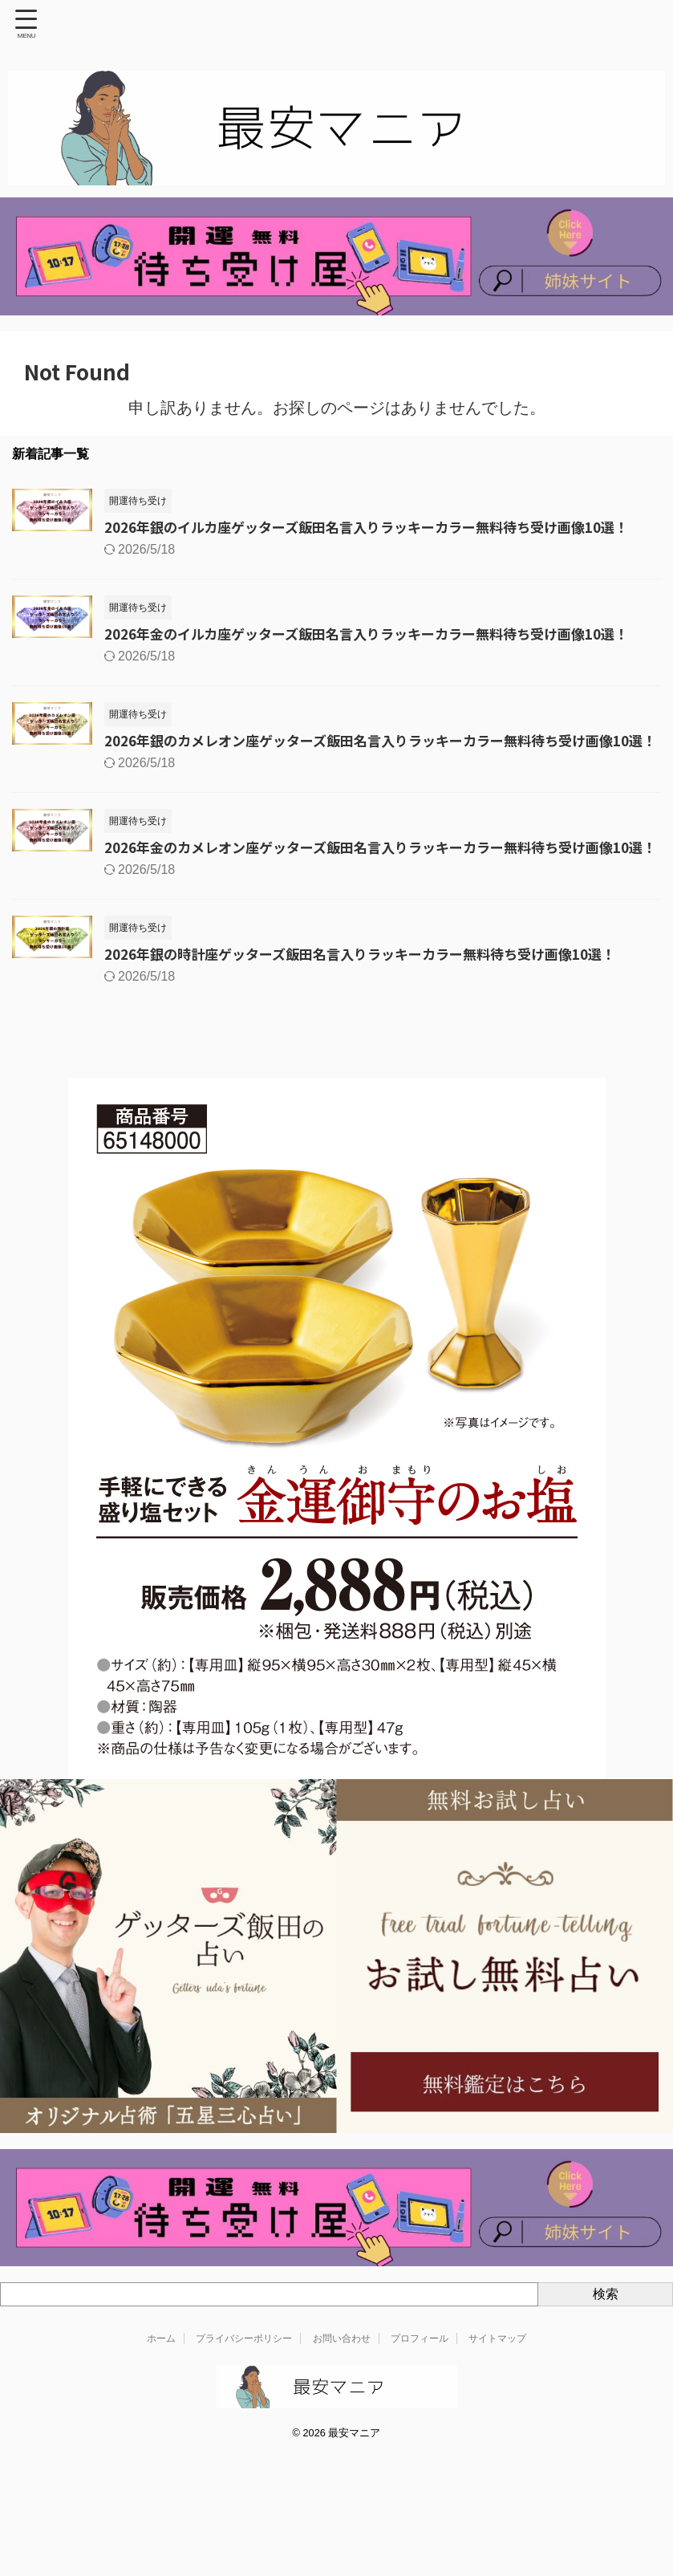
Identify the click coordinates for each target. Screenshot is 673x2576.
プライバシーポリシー (244, 2389)
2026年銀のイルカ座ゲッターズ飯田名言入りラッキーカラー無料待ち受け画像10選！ (382, 527)
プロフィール (419, 2389)
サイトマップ (497, 2389)
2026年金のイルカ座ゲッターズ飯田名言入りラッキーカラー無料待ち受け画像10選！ (382, 634)
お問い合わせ (342, 2389)
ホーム (161, 2389)
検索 (605, 2344)
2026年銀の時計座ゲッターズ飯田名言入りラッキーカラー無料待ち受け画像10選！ (375, 1003)
